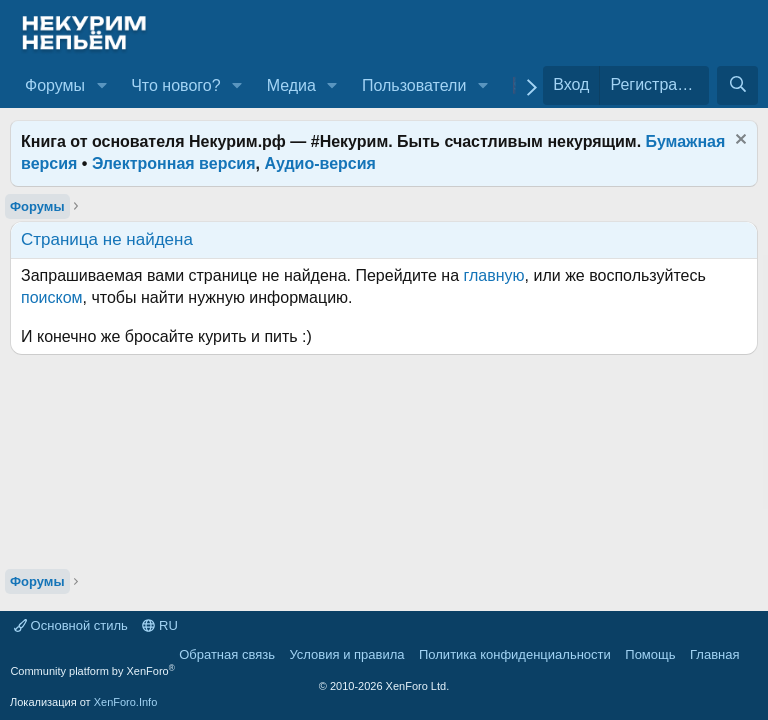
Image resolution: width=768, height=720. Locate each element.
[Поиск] (737, 85)
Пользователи (414, 85)
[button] (101, 86)
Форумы (55, 85)
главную (494, 275)
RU (159, 625)
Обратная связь (227, 654)
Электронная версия (174, 163)
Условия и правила (346, 654)
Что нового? (175, 85)
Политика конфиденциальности (515, 654)
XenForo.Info (126, 702)
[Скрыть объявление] (738, 141)
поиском (52, 297)
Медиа (291, 85)
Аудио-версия (320, 163)
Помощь (650, 654)
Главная (714, 654)
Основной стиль (71, 625)
